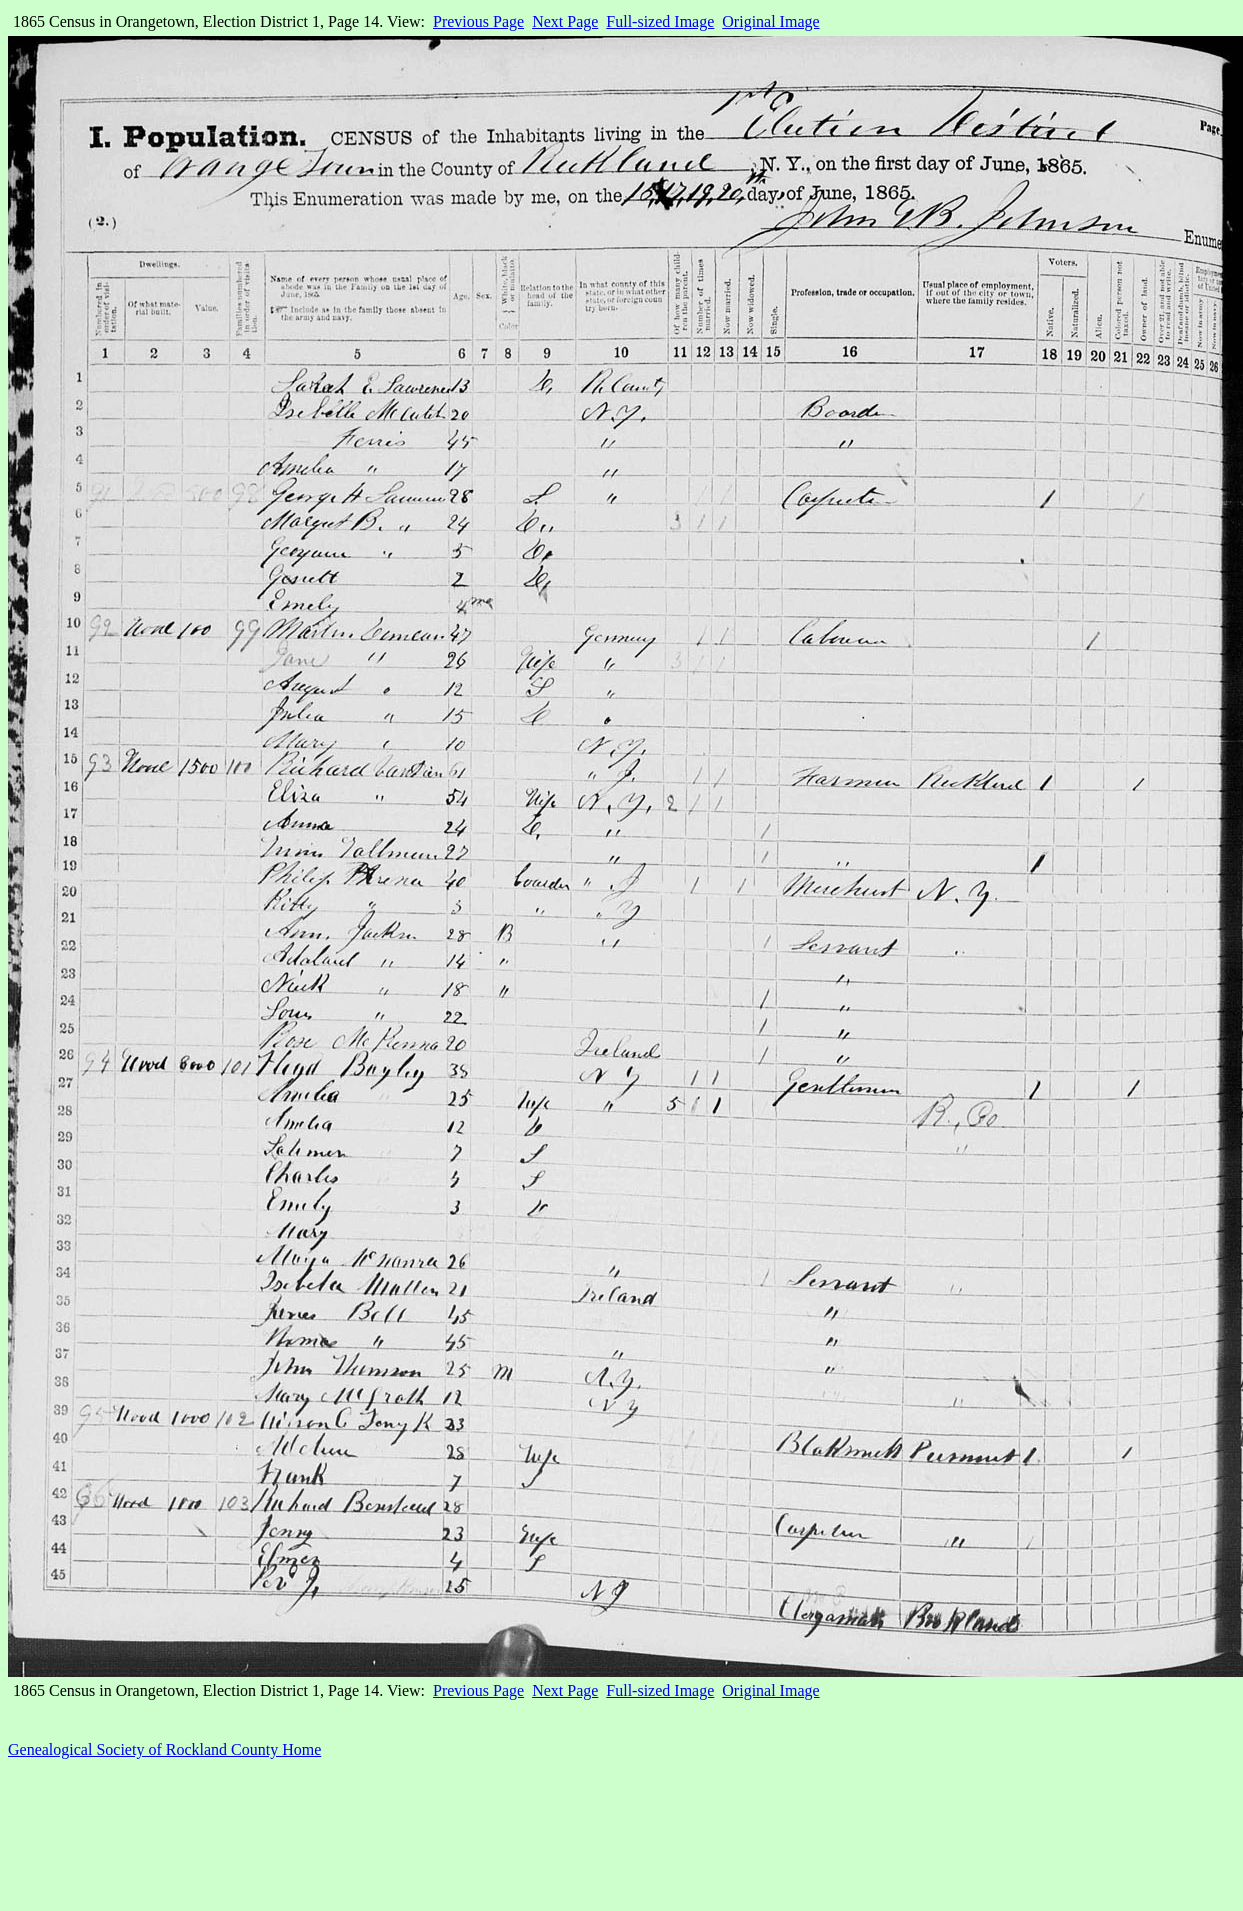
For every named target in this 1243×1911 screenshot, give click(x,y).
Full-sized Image (660, 21)
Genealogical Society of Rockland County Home (164, 1749)
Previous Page (478, 21)
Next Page (565, 21)
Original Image (770, 21)
